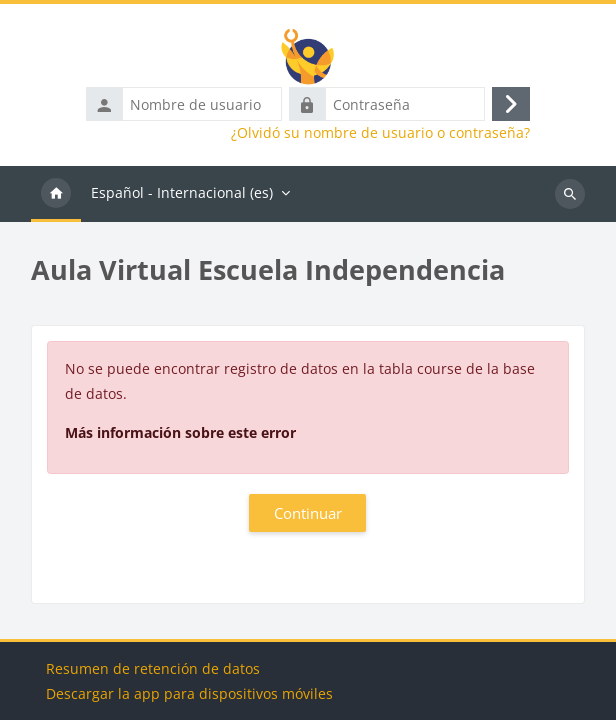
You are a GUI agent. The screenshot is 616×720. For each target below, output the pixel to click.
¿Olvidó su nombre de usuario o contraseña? (380, 133)
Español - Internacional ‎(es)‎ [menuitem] (182, 192)
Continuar (308, 513)
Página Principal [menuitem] (56, 194)
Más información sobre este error (180, 432)
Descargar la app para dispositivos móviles (189, 693)
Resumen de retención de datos (153, 668)
